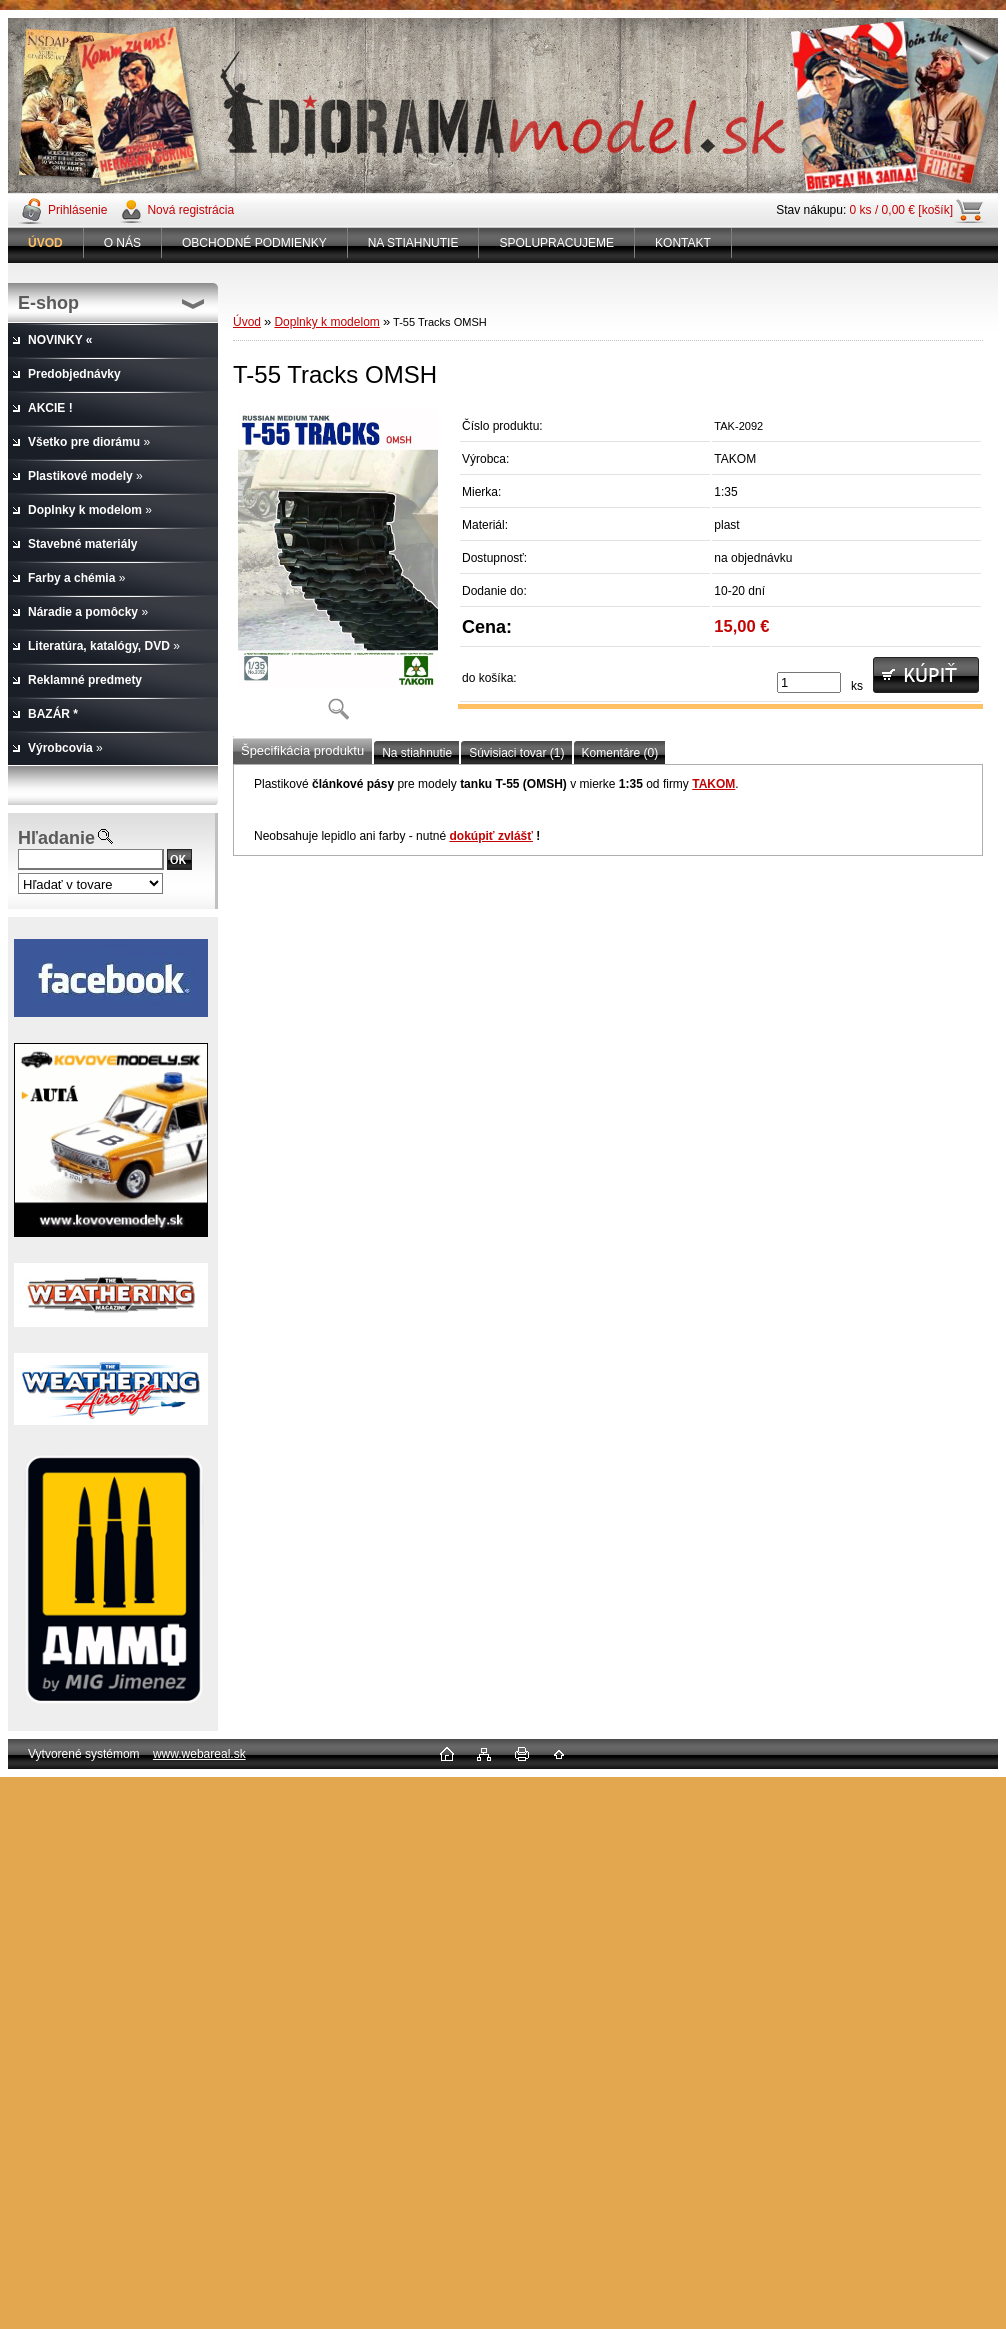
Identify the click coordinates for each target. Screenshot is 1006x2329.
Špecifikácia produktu (302, 750)
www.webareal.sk (199, 1754)
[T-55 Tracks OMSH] (338, 571)
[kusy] (809, 682)
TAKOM (713, 784)
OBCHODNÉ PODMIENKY (254, 243)
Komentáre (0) (620, 753)
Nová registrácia (190, 210)
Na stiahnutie (417, 753)
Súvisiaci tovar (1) (516, 753)
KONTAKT (683, 243)
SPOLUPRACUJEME (556, 243)
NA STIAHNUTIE (413, 243)
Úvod (247, 322)
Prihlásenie (77, 210)
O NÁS (122, 243)
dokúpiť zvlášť (491, 836)
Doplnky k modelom (326, 322)
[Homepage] (46, 243)
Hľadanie (56, 838)
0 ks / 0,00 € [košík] (901, 210)
